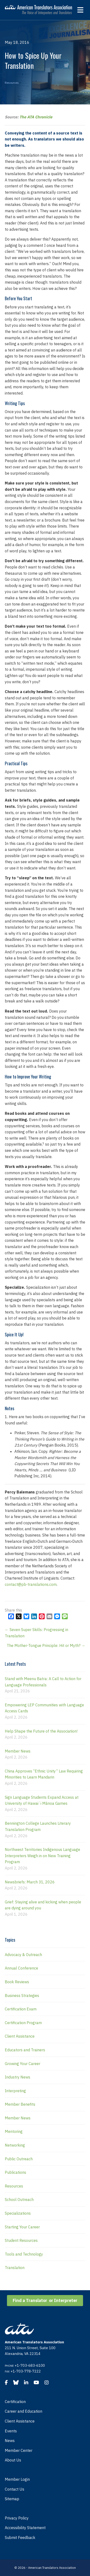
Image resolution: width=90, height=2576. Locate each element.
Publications (15, 2172)
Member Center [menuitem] (18, 2450)
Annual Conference (21, 1968)
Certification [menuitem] (15, 2401)
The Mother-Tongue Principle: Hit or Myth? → (46, 1645)
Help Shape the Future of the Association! (41, 1731)
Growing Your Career (22, 2063)
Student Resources (21, 2240)
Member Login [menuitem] (17, 2479)
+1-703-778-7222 (26, 2371)
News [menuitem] (10, 2440)
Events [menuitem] (11, 2431)
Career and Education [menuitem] (23, 2411)
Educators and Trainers (25, 2049)
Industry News (17, 2077)
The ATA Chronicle (35, 117)
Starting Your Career (22, 2227)
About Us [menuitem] (13, 2460)
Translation (14, 2267)
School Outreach (19, 2199)
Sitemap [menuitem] (12, 2498)
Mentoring (14, 2131)
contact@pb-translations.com (31, 1584)
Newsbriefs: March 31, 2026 (30, 1882)
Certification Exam (20, 2009)
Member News (17, 1751)
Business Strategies (22, 1995)
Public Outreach (19, 2158)
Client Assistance (20, 2036)
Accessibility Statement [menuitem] (25, 2527)
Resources (12, 82)
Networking (15, 2145)
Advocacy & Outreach (23, 1954)
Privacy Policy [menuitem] (17, 2518)
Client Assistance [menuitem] (20, 2421)
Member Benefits (20, 2104)
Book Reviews (17, 1981)
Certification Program (23, 2022)
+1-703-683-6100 (30, 2365)
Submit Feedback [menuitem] (20, 2537)
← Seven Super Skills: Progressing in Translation (36, 1632)
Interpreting (15, 2090)
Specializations (18, 2213)
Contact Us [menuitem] (14, 2489)
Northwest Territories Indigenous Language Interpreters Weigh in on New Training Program (42, 1855)
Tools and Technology (24, 2254)
